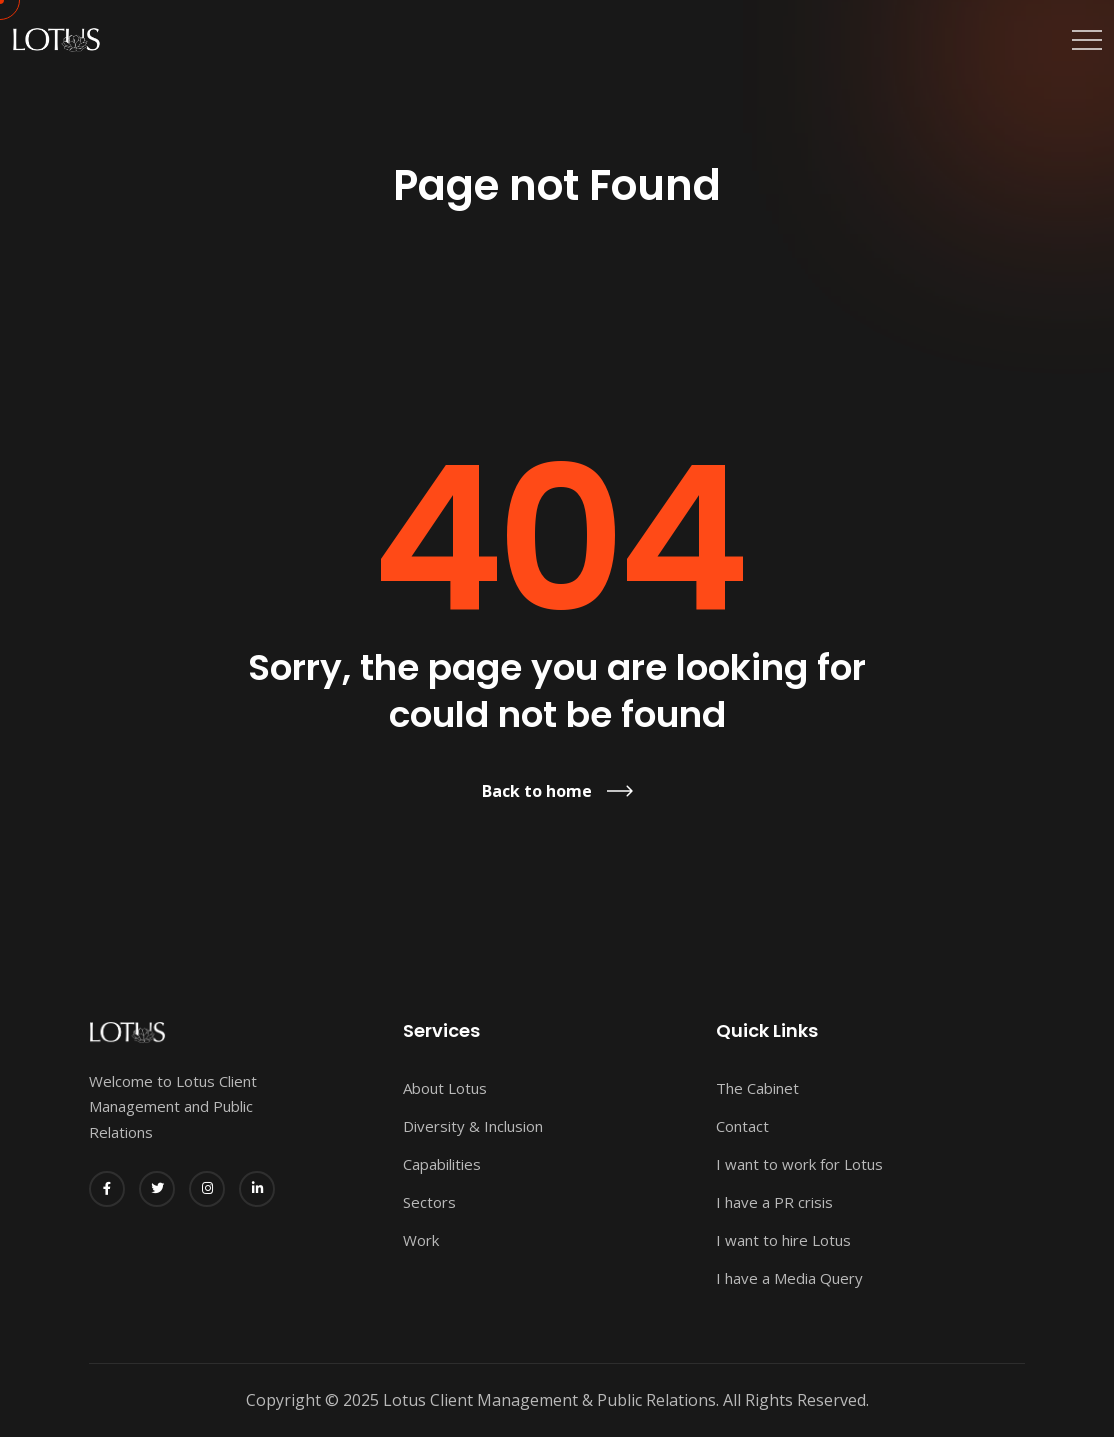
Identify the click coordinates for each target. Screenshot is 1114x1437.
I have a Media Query (789, 1278)
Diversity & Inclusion (473, 1126)
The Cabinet (757, 1088)
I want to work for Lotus (799, 1164)
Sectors (429, 1202)
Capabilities (442, 1164)
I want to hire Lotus (783, 1240)
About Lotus (445, 1088)
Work (421, 1240)
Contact (742, 1126)
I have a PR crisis (774, 1202)
